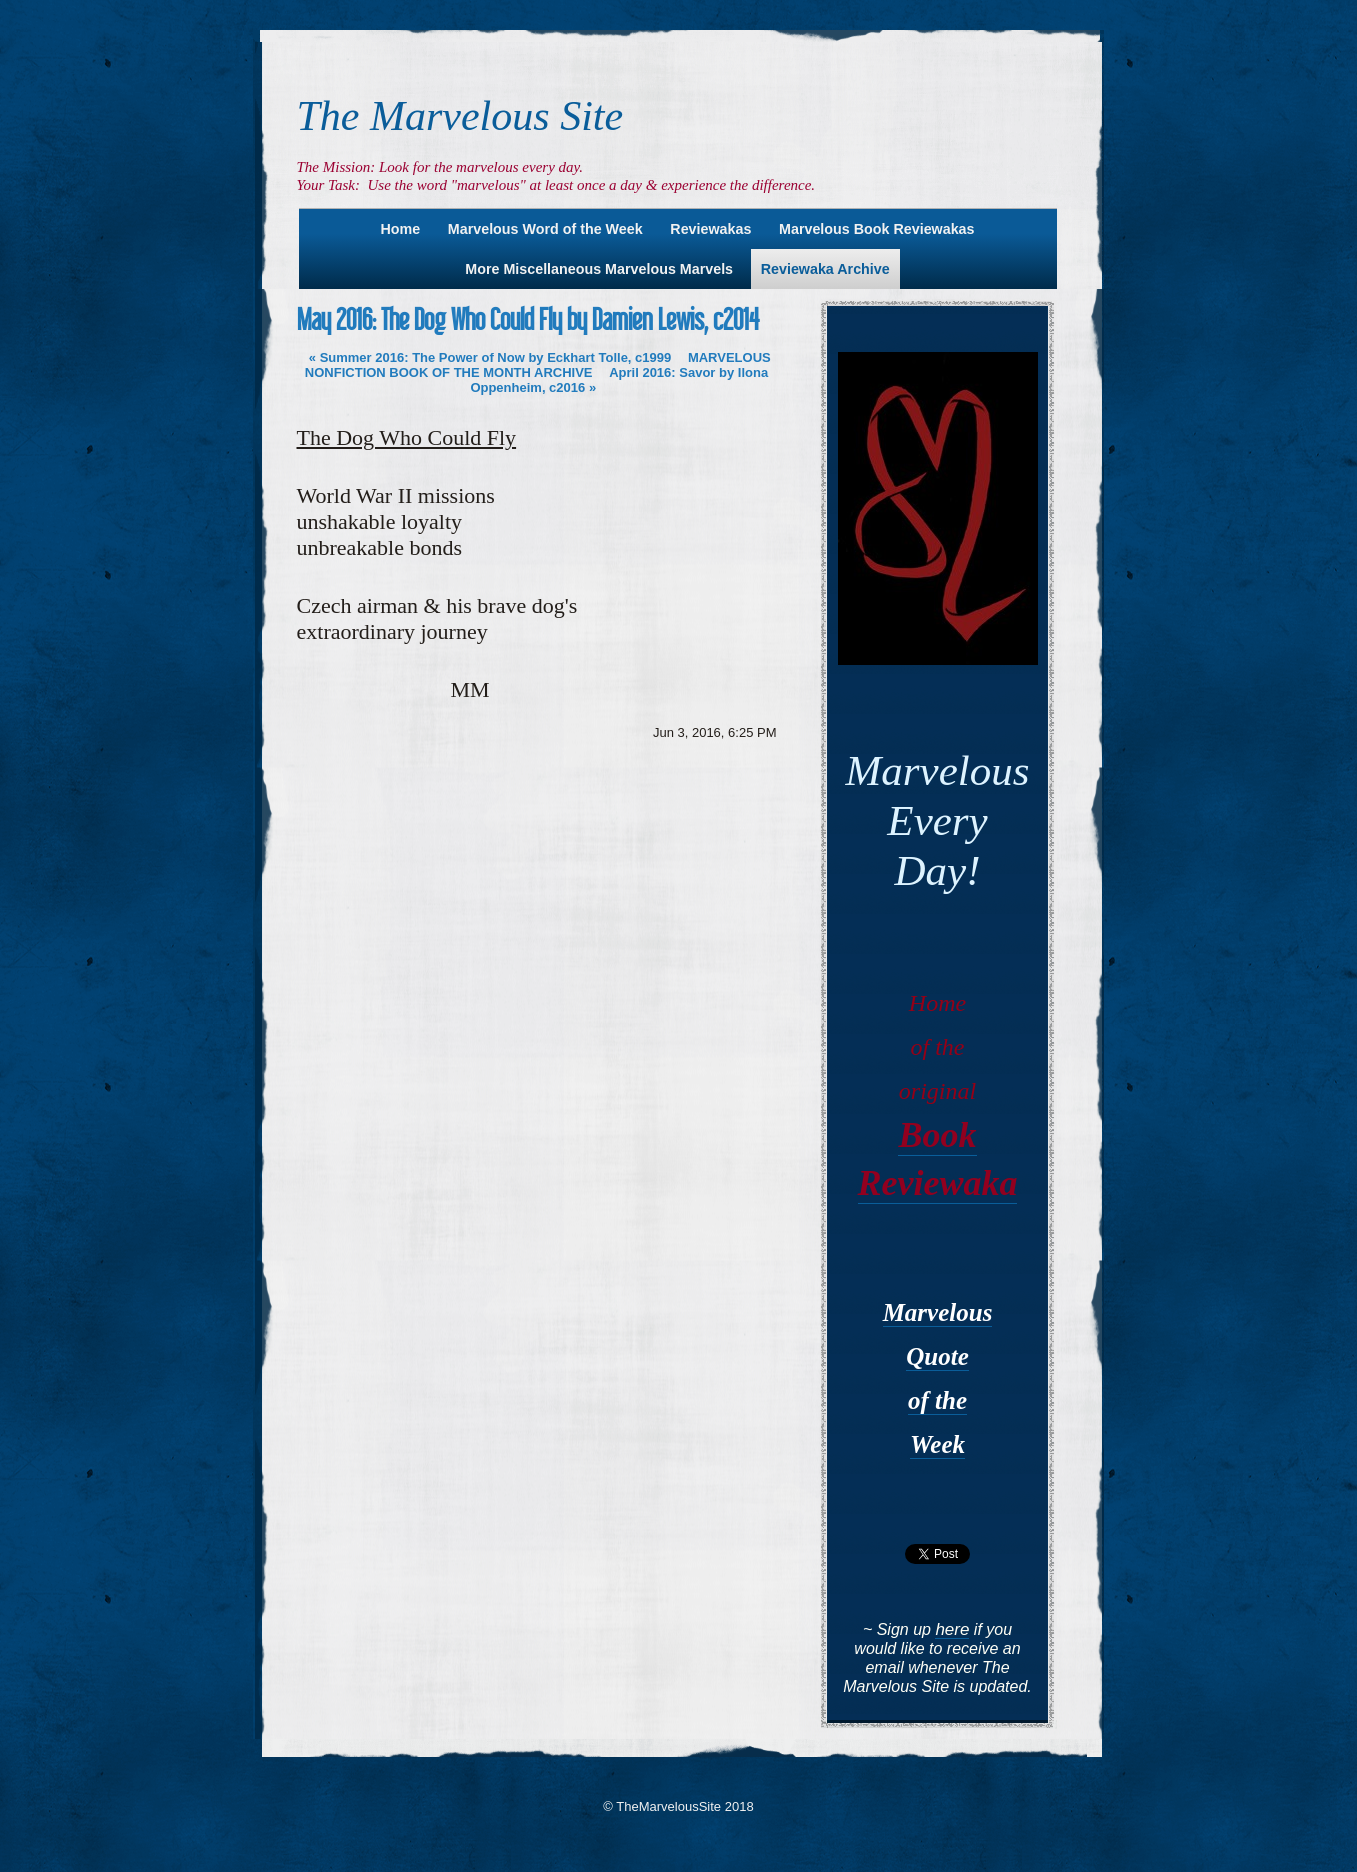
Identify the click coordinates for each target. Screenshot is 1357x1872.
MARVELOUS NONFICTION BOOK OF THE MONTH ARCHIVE (538, 365)
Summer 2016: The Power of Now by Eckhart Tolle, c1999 (490, 357)
